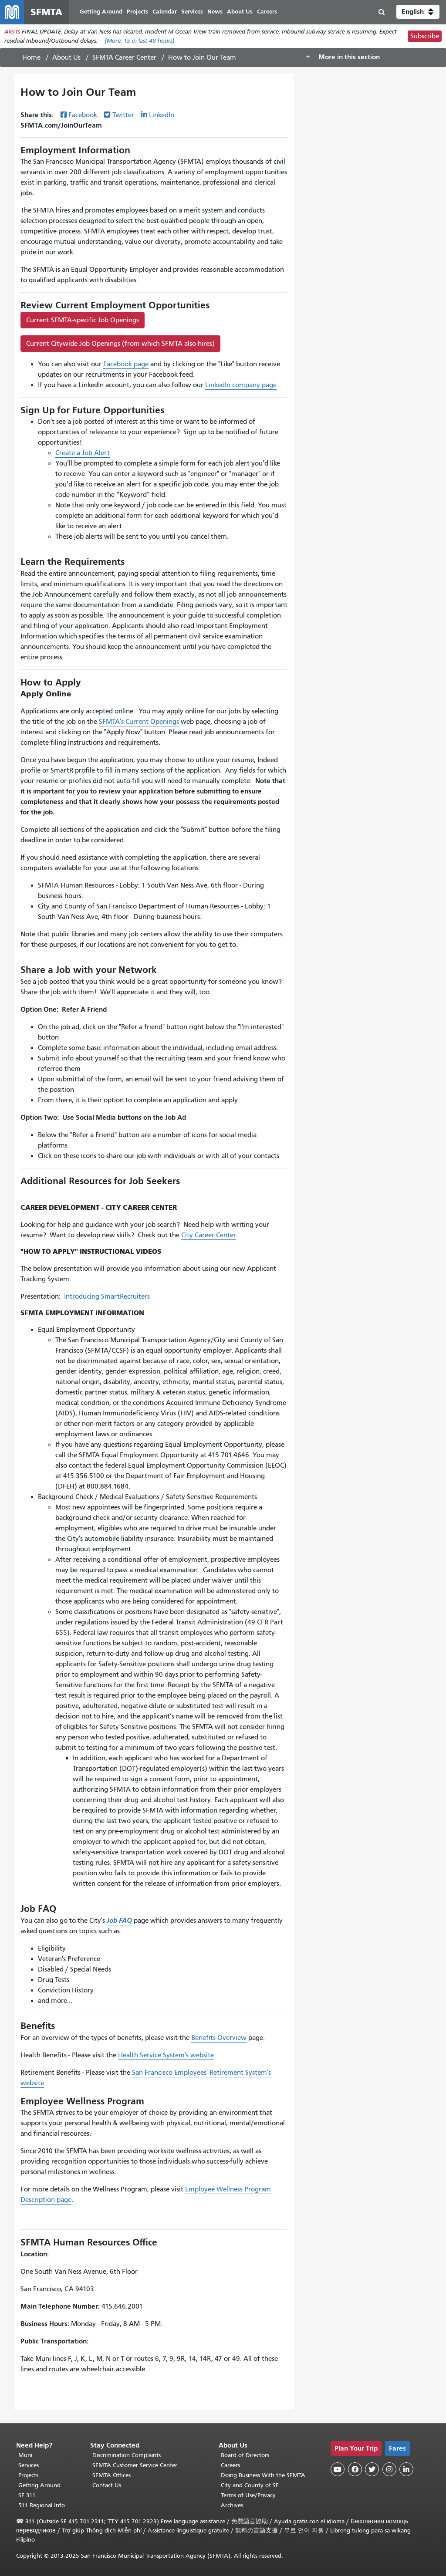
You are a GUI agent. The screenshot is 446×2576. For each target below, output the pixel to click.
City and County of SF (250, 2485)
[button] (417, 12)
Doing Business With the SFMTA (263, 2475)
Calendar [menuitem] (165, 12)
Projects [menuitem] (138, 12)
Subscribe (424, 37)
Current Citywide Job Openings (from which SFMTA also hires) (120, 344)
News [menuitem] (215, 12)
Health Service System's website (166, 2055)
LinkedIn (161, 115)
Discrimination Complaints (126, 2455)
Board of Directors (245, 2455)
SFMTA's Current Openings (139, 722)
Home (31, 58)
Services (28, 2465)
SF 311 (27, 2495)
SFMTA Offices (111, 2475)
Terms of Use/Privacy (248, 2495)
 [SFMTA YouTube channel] (337, 2469)
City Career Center (208, 1235)
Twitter (123, 115)
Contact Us (106, 2485)
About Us (66, 58)
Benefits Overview (219, 2038)
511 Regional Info (41, 2505)
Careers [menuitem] (267, 12)
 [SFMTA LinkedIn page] (406, 2469)
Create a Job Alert (82, 454)
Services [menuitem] (192, 12)
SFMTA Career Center (124, 58)
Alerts (12, 32)
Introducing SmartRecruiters (107, 1297)
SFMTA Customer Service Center (134, 2465)
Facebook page (126, 364)
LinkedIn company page (241, 385)
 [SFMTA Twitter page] (371, 2469)
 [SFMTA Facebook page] (354, 2469)
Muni (25, 2455)
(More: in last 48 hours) (140, 41)
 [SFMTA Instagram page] (389, 2469)
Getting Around (39, 2485)
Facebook (82, 115)
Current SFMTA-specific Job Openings (82, 320)
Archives (232, 2505)
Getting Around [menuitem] (101, 12)
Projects (28, 2475)
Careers (230, 2465)
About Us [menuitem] (240, 12)
